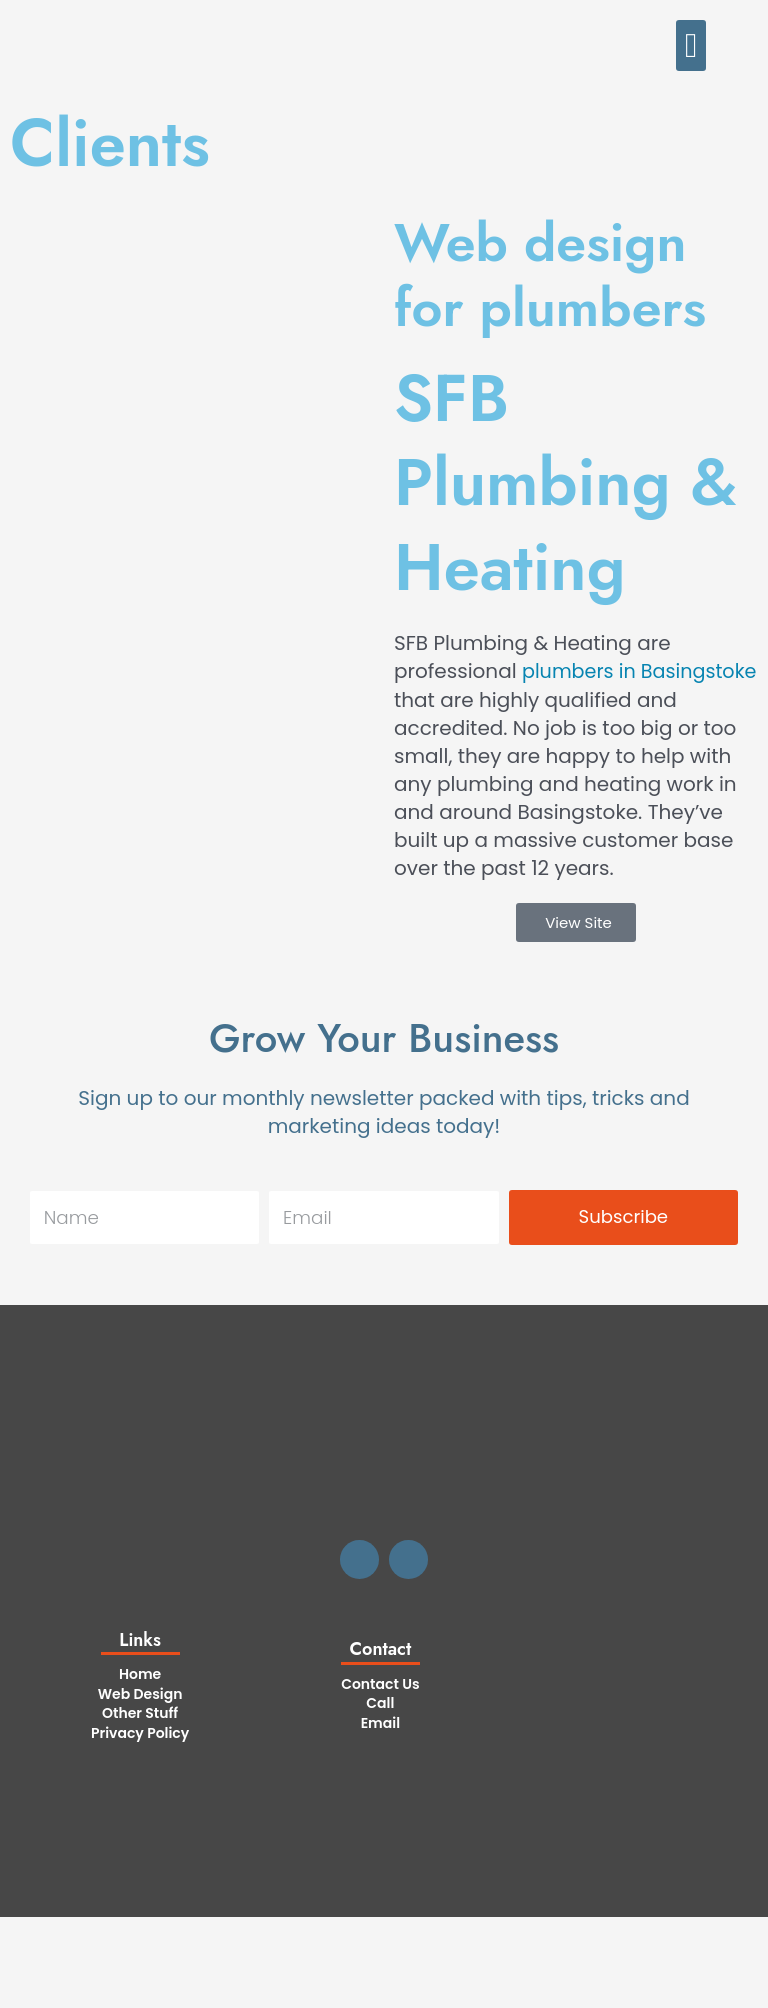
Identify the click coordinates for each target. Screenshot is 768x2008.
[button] (690, 45)
